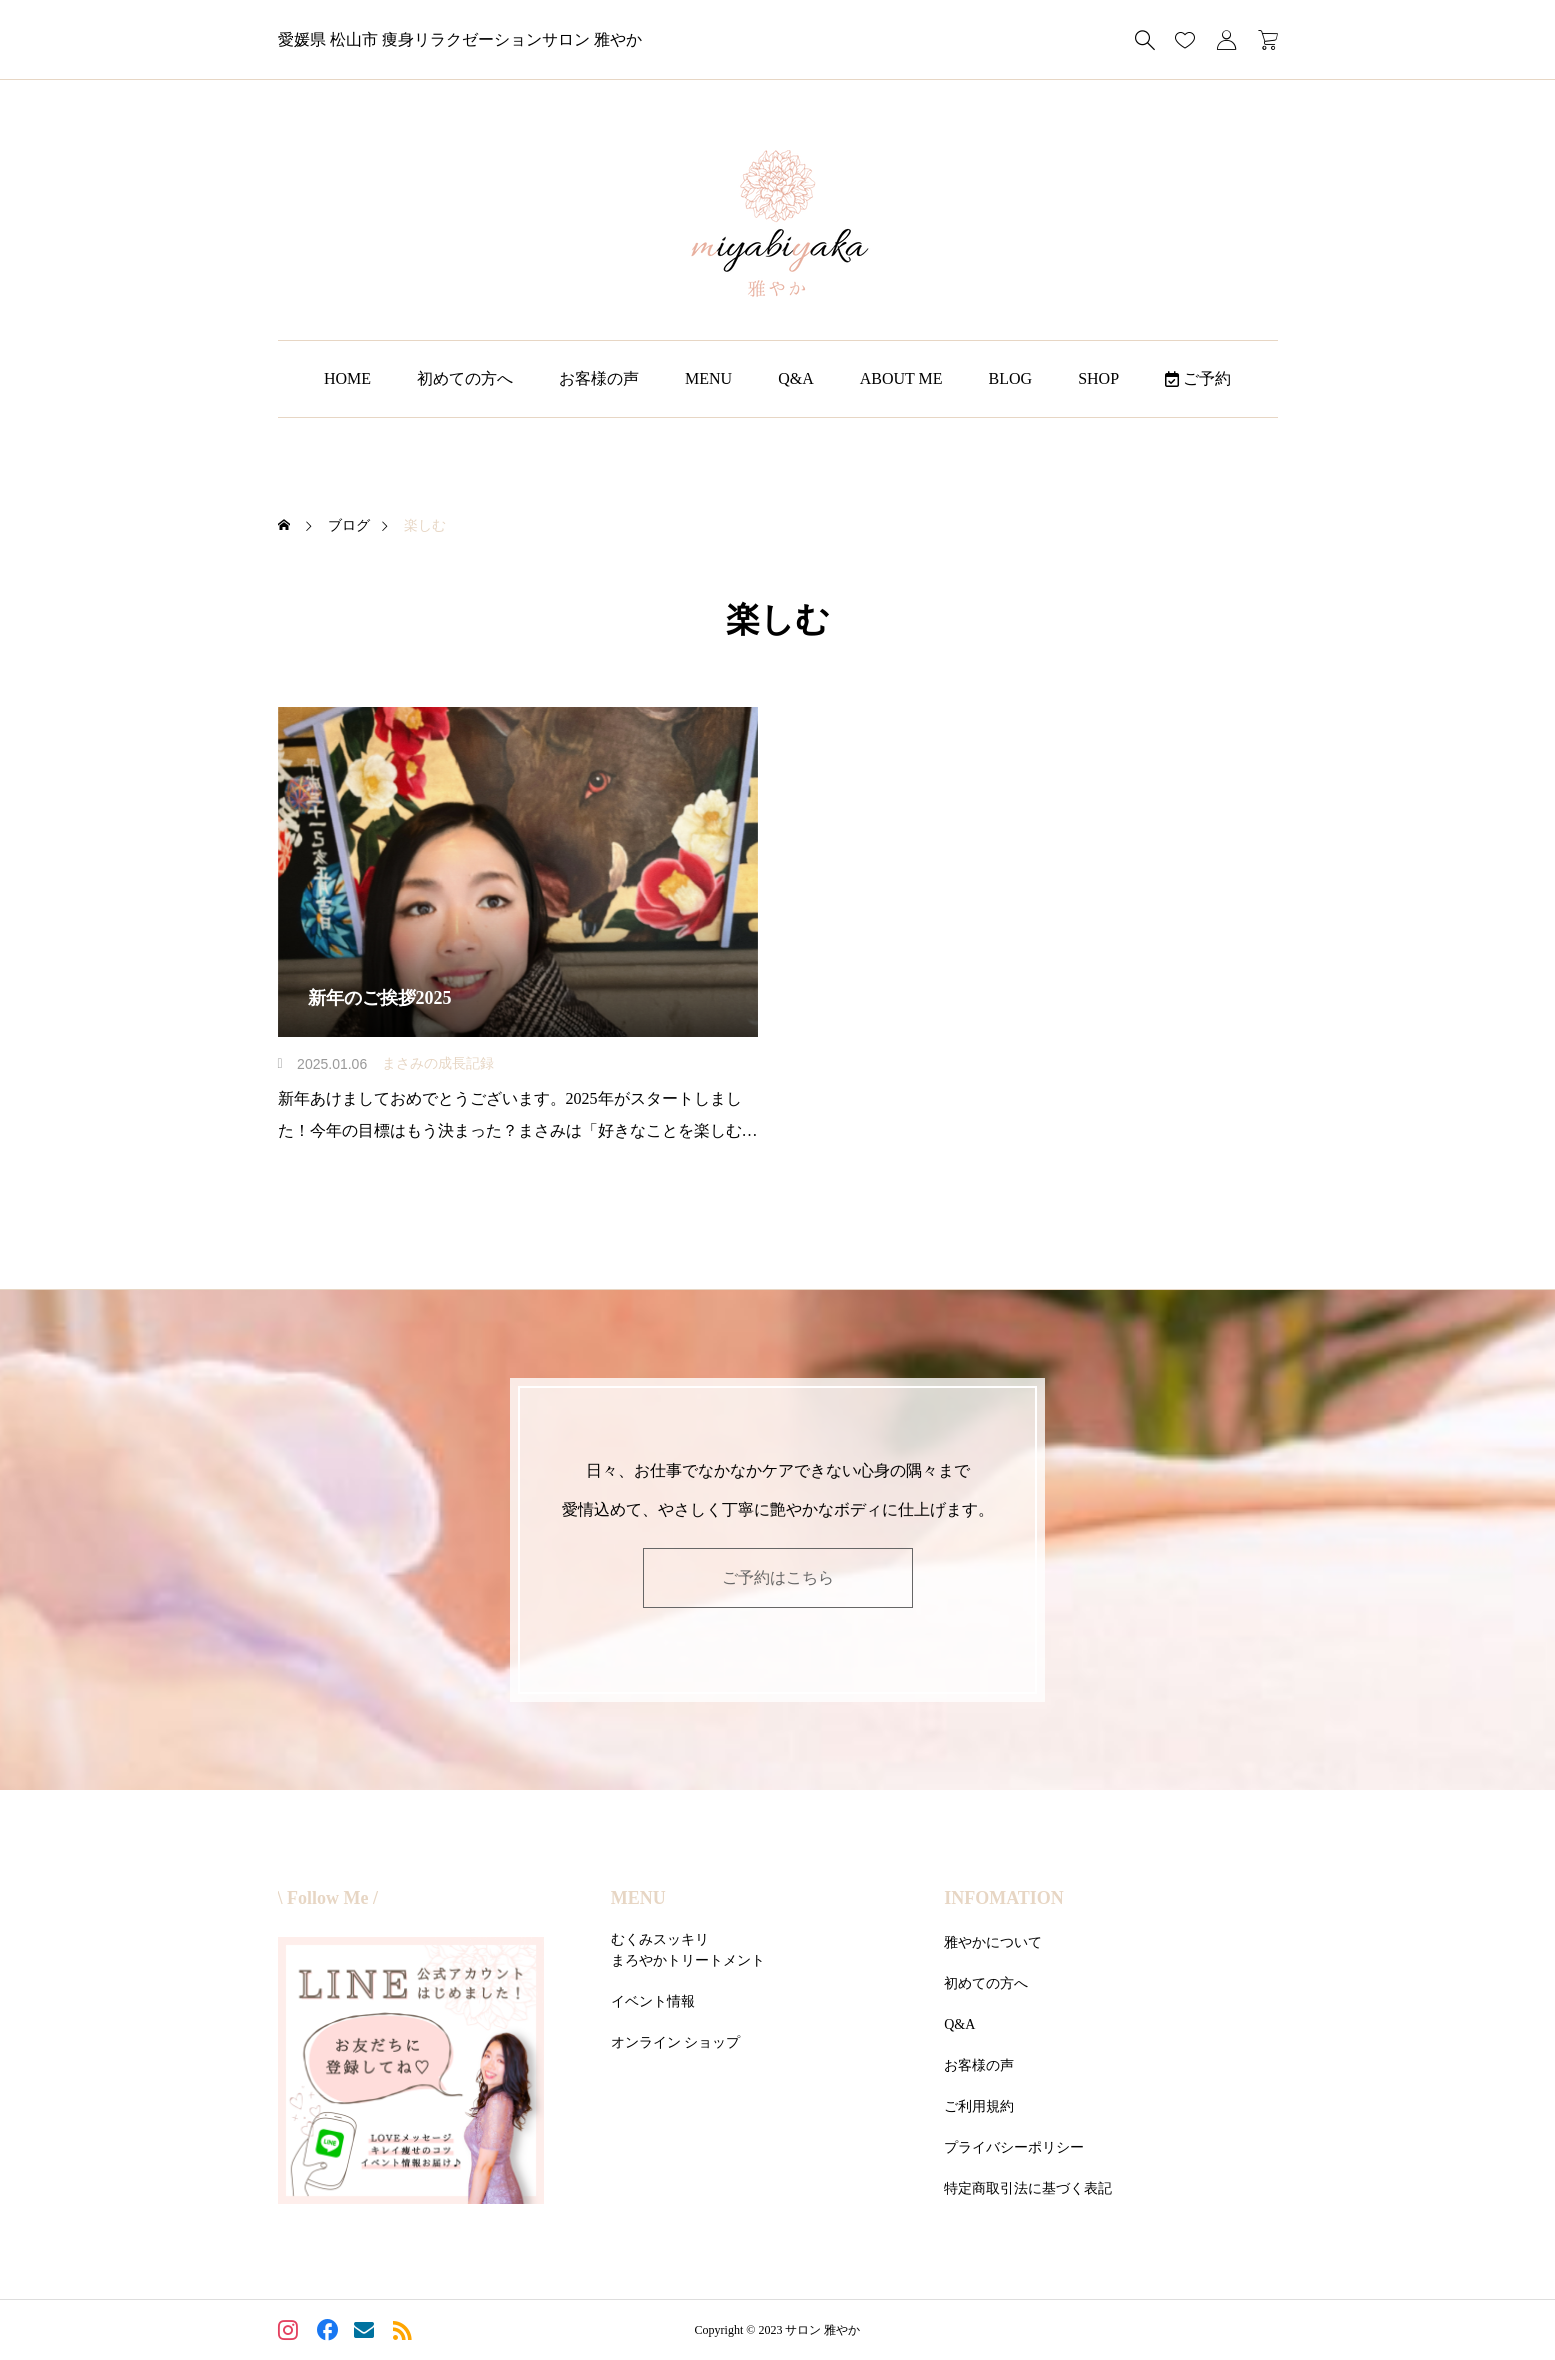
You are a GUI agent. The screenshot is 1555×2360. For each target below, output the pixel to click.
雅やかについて (993, 1942)
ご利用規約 (979, 2106)
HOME (347, 378)
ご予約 (1198, 378)
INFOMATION (1004, 1898)
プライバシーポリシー (1014, 2147)
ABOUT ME (901, 378)
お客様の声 (599, 378)
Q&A (796, 378)
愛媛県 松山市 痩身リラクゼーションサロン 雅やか (460, 39)
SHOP (1098, 378)
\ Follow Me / (328, 1898)
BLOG (1011, 378)
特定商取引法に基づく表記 (1028, 2188)
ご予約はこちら (778, 1577)
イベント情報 (653, 2001)
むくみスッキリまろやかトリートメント (688, 1950)
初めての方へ (465, 378)
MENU (708, 378)
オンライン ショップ (676, 2042)
